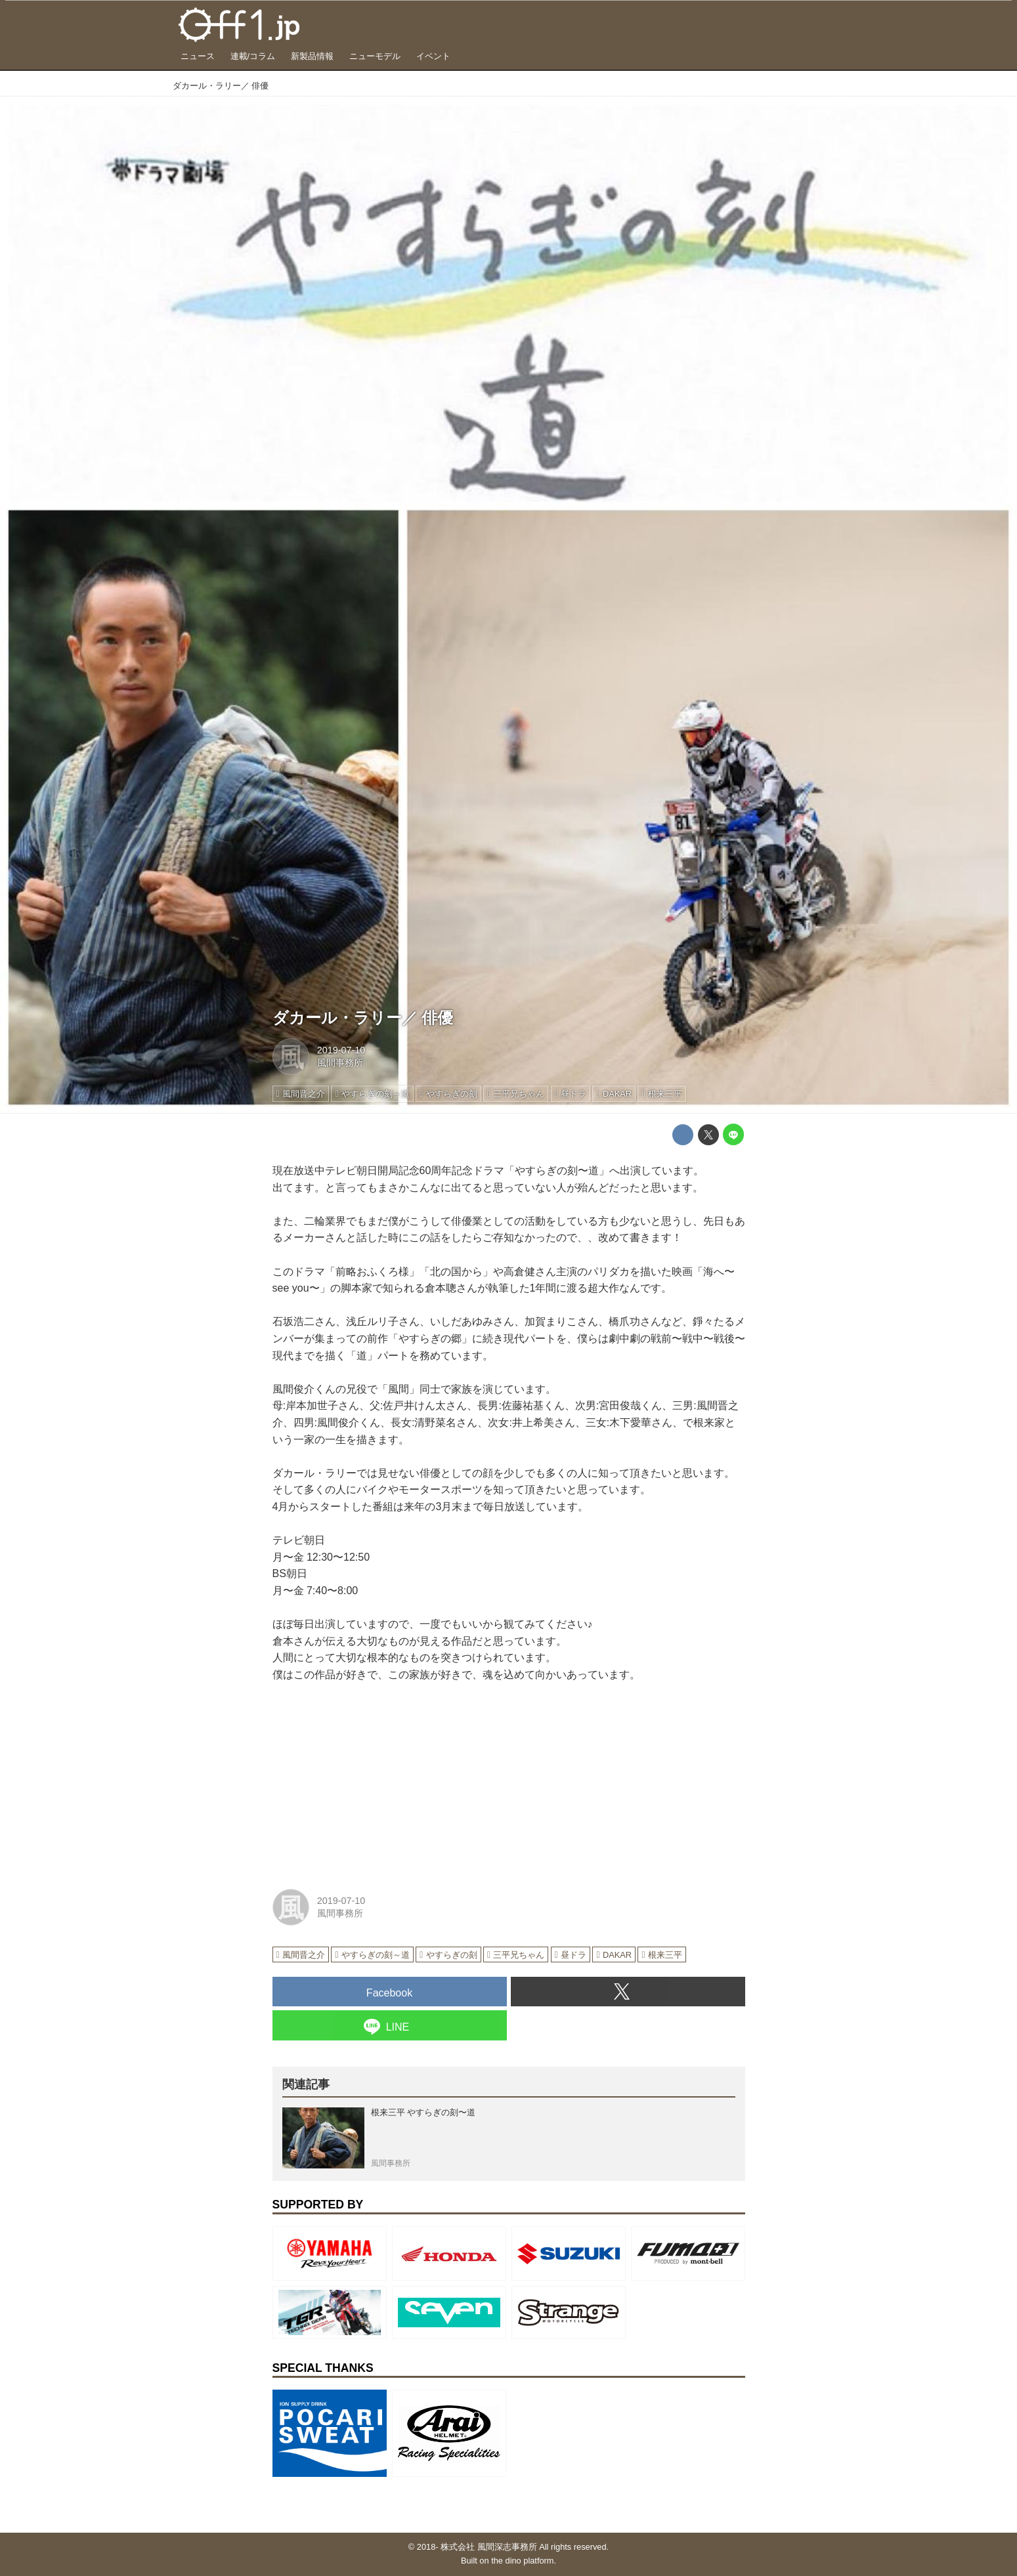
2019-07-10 (341, 1050)
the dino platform (522, 2560)
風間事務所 (340, 1062)
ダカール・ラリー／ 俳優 (363, 1017)
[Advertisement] (370, 1782)
